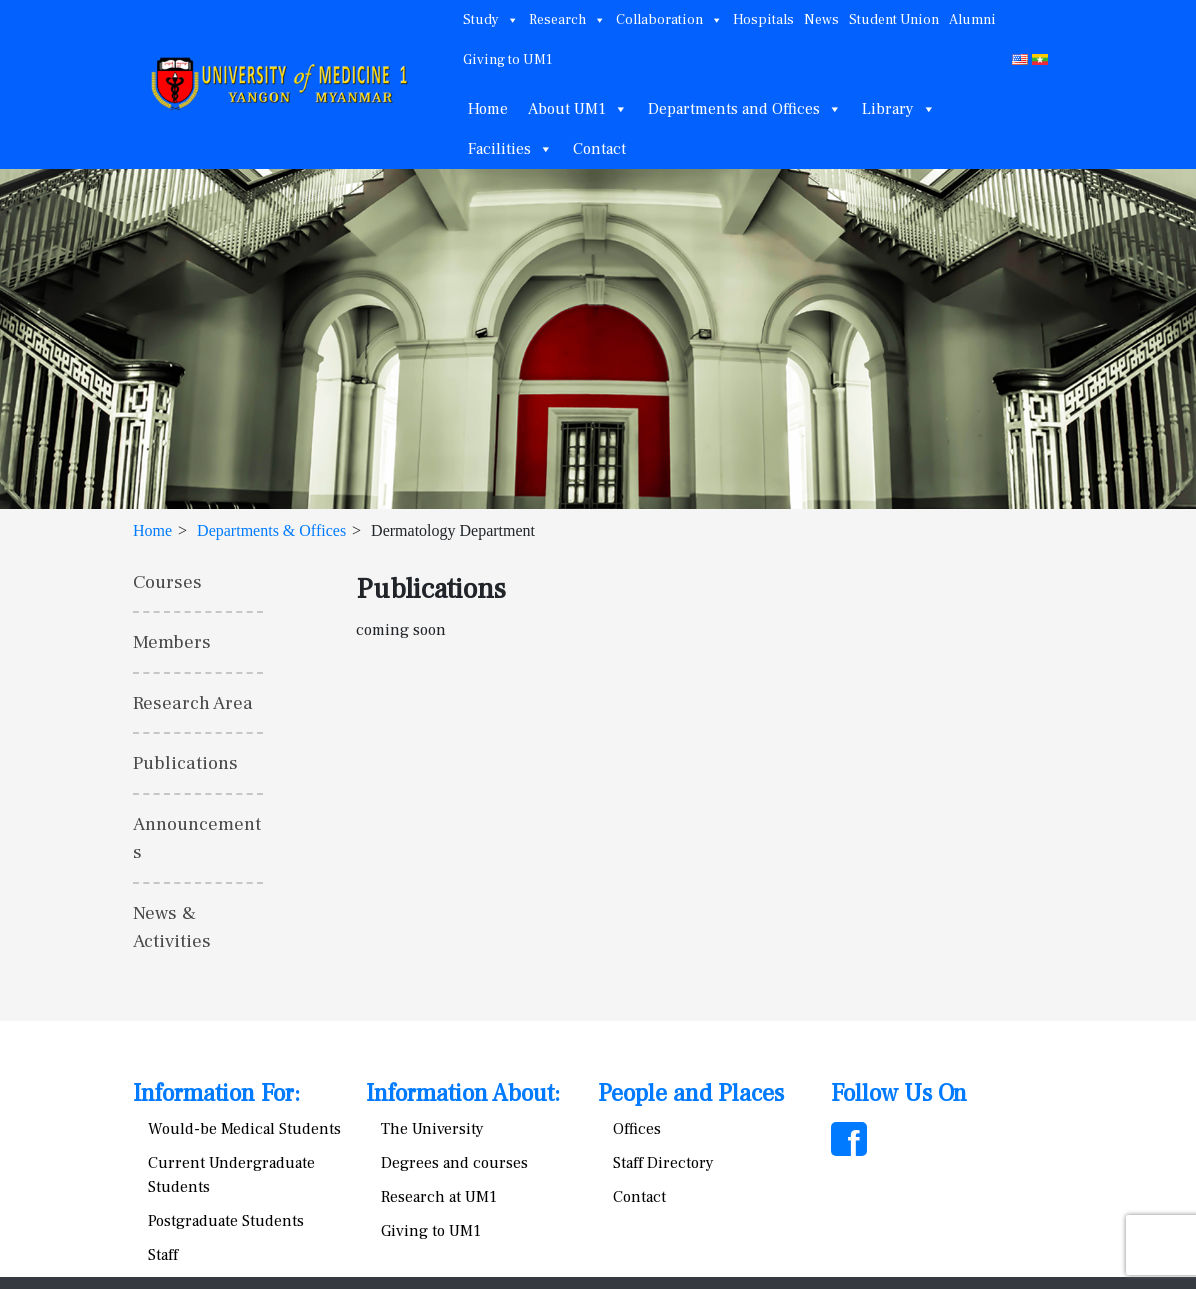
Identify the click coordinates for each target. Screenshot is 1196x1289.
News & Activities (172, 927)
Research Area (193, 703)
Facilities (510, 149)
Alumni (972, 20)
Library (899, 109)
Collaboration (669, 20)
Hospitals (763, 20)
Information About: (463, 1093)
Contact (599, 149)
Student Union (894, 20)
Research (567, 20)
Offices (637, 1129)
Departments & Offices (271, 530)
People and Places (691, 1093)
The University (432, 1129)
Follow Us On (899, 1093)
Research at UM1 (439, 1197)
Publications (185, 763)
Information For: (216, 1093)
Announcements (197, 838)
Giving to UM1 (507, 60)
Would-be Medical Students (244, 1129)
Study (491, 20)
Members (172, 642)
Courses (167, 582)
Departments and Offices (745, 109)
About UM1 (578, 109)
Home (488, 109)
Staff (163, 1255)
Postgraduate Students (226, 1221)
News (821, 20)
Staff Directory (663, 1163)
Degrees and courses (454, 1163)
